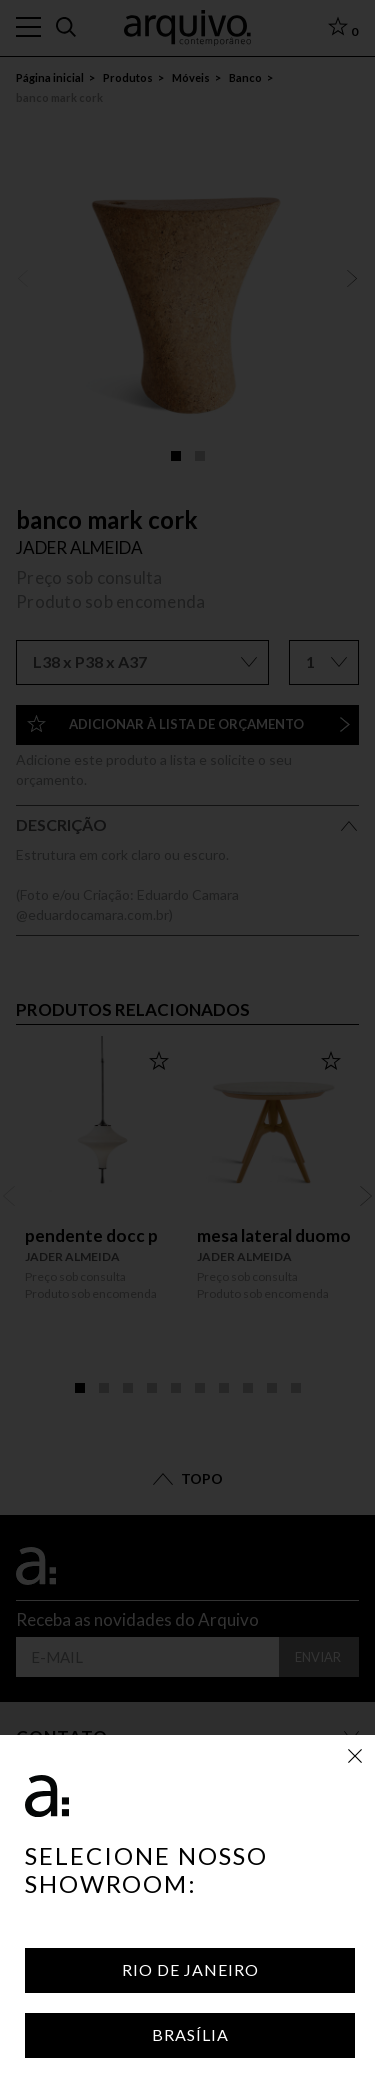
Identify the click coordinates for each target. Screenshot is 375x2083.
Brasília (190, 2034)
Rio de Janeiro (190, 1969)
